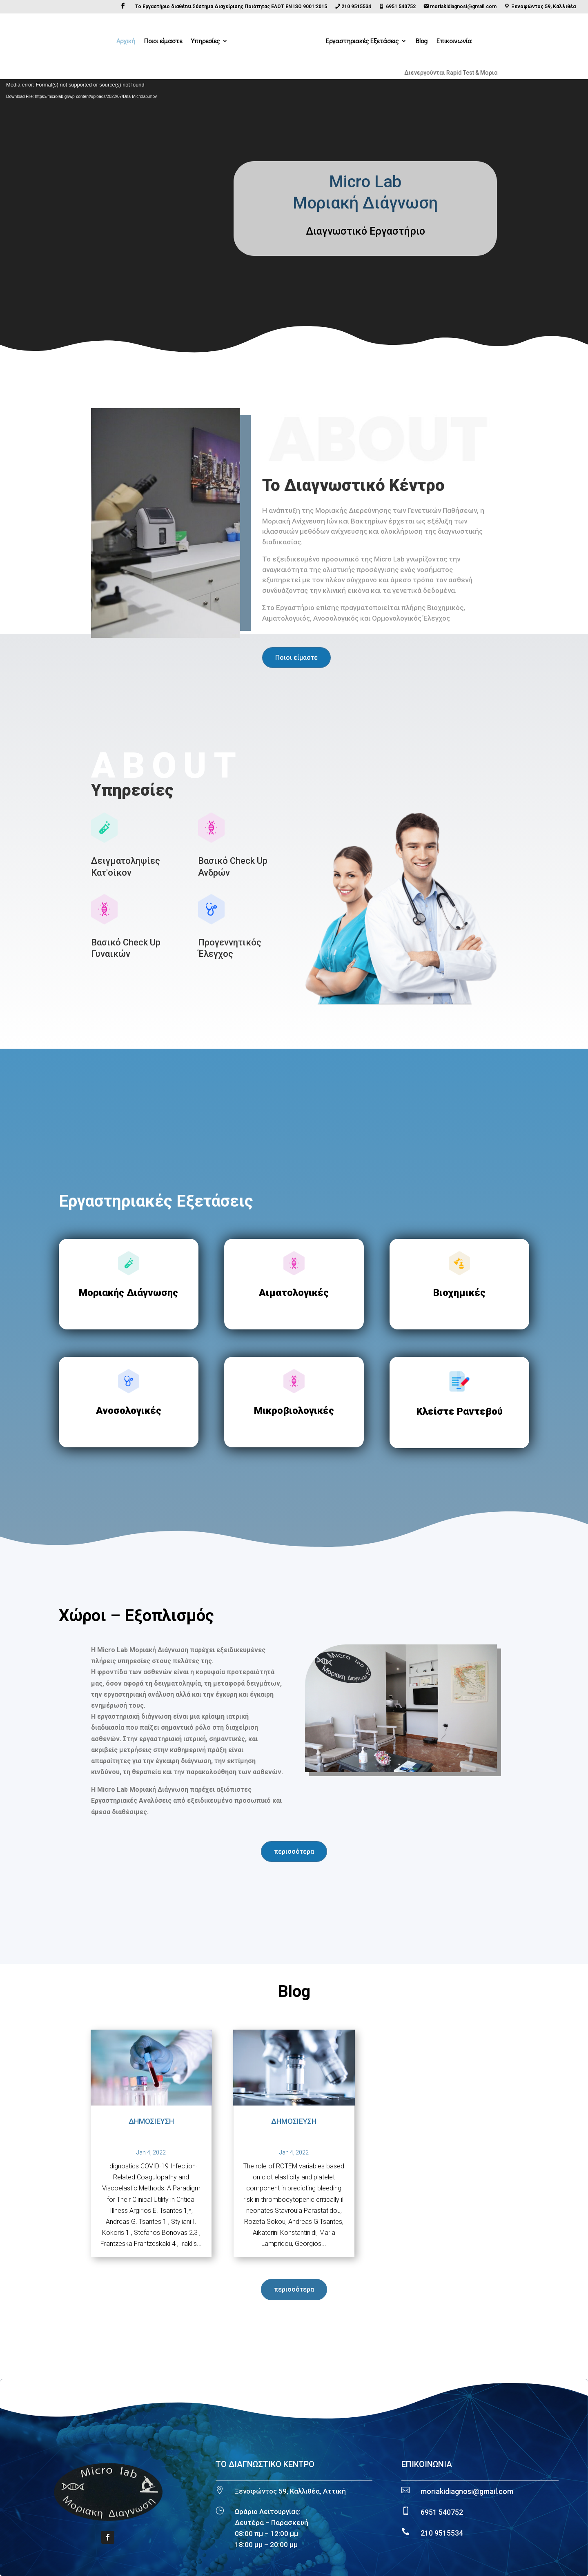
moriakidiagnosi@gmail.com (467, 2491)
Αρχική (125, 41)
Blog (422, 41)
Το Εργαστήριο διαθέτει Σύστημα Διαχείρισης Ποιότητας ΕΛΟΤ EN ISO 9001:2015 (231, 6)
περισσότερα (294, 1851)
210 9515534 (442, 2533)
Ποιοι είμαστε (163, 41)
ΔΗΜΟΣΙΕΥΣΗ (151, 2121)
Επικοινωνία (454, 41)
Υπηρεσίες (205, 41)
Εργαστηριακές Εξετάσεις (362, 41)
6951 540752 (442, 2512)
